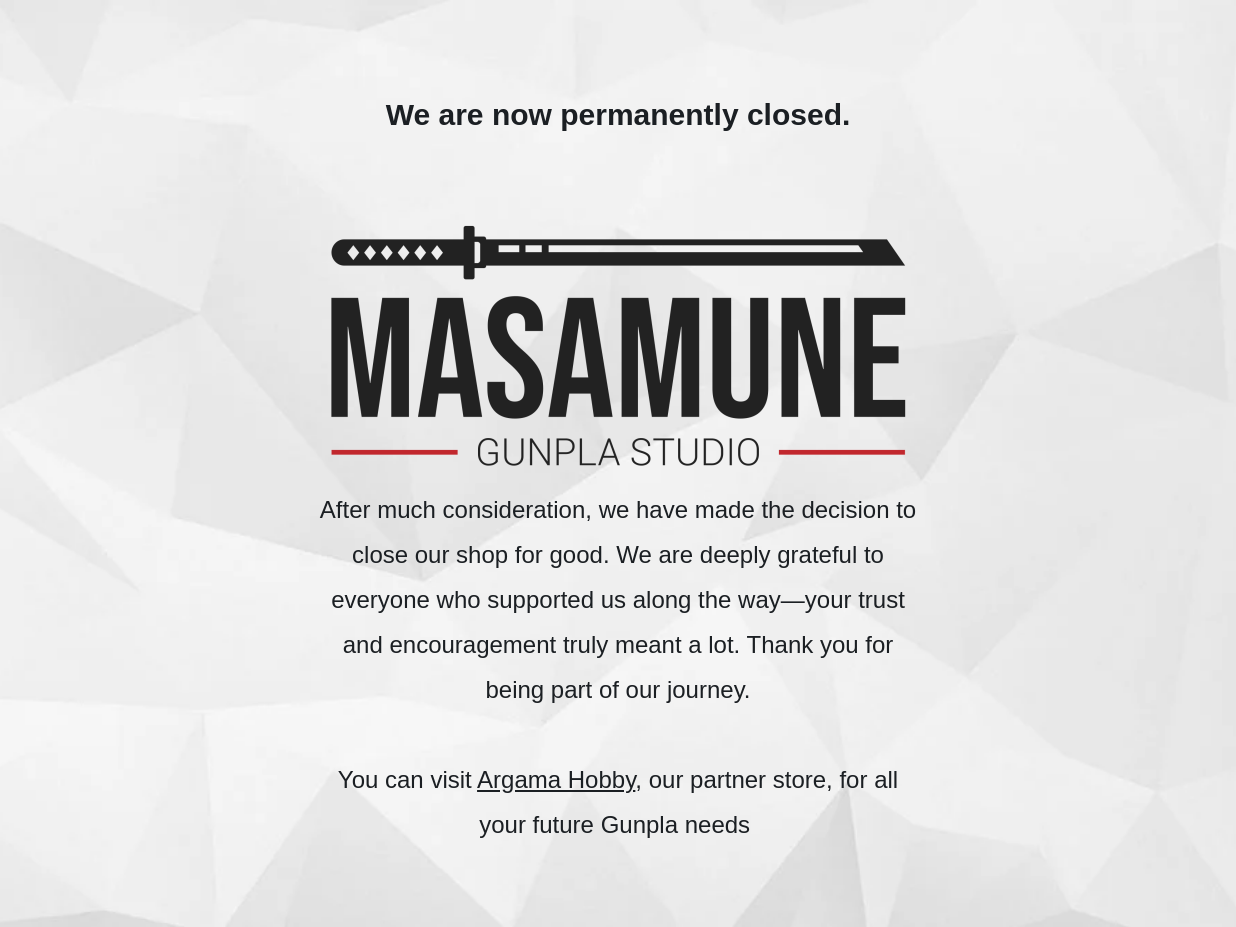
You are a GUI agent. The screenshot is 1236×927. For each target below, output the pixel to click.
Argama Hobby (556, 779)
